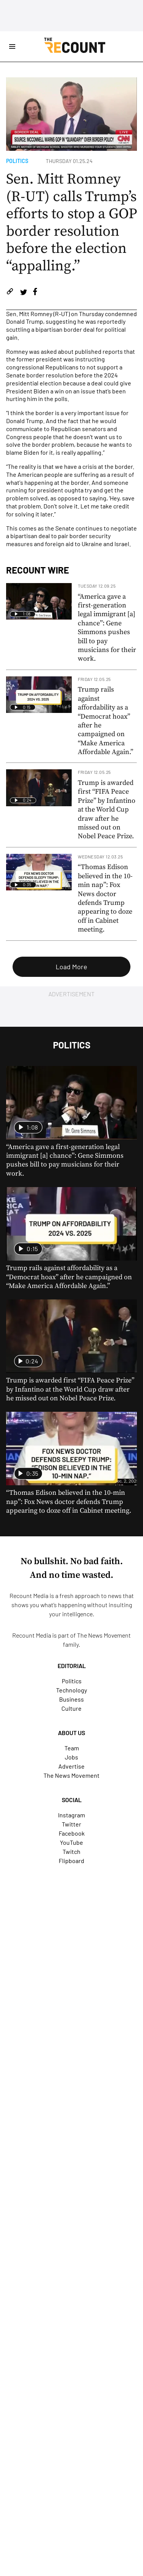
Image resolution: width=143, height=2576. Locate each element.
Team (71, 1747)
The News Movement (104, 1635)
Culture (71, 1708)
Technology (71, 1690)
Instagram (71, 1815)
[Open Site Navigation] (12, 46)
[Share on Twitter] (23, 292)
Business (71, 1699)
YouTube (71, 1842)
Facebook (72, 1833)
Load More (71, 966)
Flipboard (71, 1860)
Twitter (71, 1824)
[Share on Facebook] (35, 292)
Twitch (71, 1851)
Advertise (71, 1766)
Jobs (71, 1757)
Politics (17, 161)
